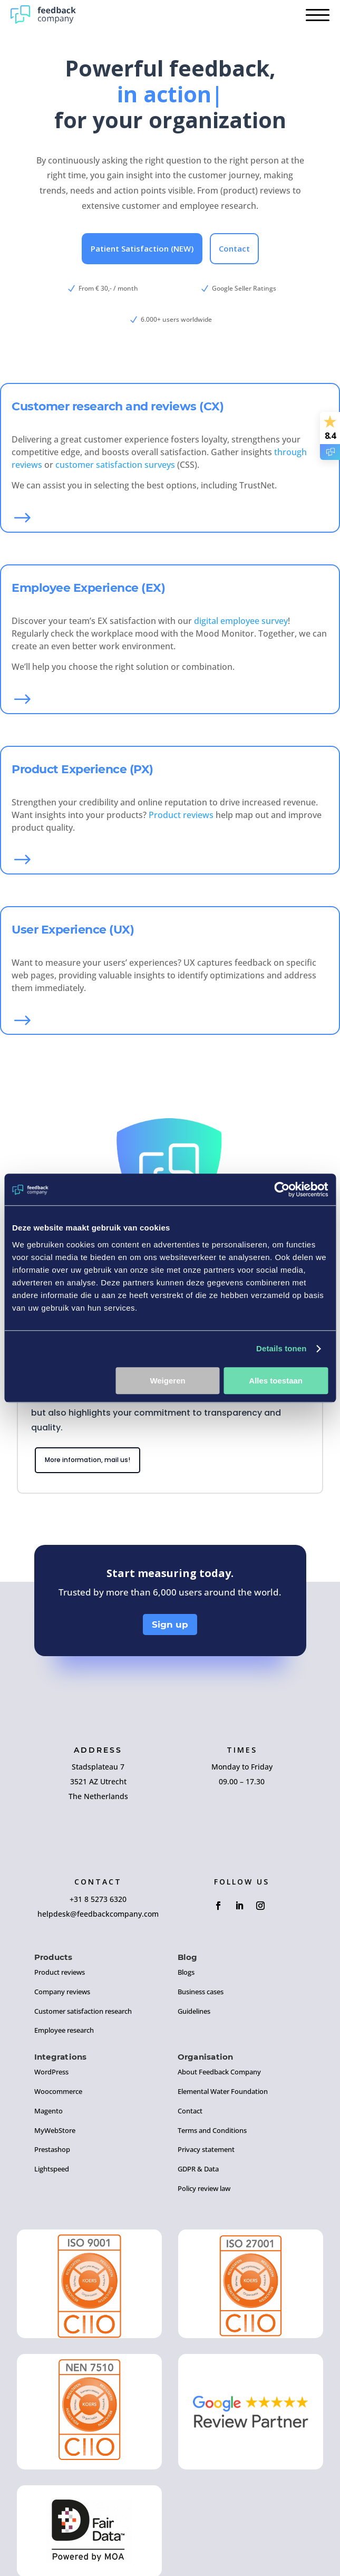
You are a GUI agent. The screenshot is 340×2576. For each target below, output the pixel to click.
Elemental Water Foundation (223, 2091)
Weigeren (167, 1380)
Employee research (64, 2030)
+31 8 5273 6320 (98, 1899)
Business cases (201, 1991)
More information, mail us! (87, 1459)
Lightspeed (51, 2169)
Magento (48, 2111)
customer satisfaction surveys (115, 464)
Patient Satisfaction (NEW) (142, 248)
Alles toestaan (276, 1380)
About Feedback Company (219, 2072)
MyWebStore (54, 2130)
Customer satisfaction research (83, 2011)
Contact (234, 248)
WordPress (51, 2072)
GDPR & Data (198, 2169)
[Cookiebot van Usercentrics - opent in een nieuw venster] (282, 1189)
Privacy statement (206, 2149)
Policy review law (204, 2188)
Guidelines (194, 2011)
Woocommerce (58, 2091)
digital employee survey (241, 621)
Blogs (186, 1972)
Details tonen (281, 1348)
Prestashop (52, 2149)
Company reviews (62, 1991)
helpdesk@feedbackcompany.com (98, 1914)
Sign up (170, 1624)
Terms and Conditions (212, 2130)
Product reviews (181, 815)
